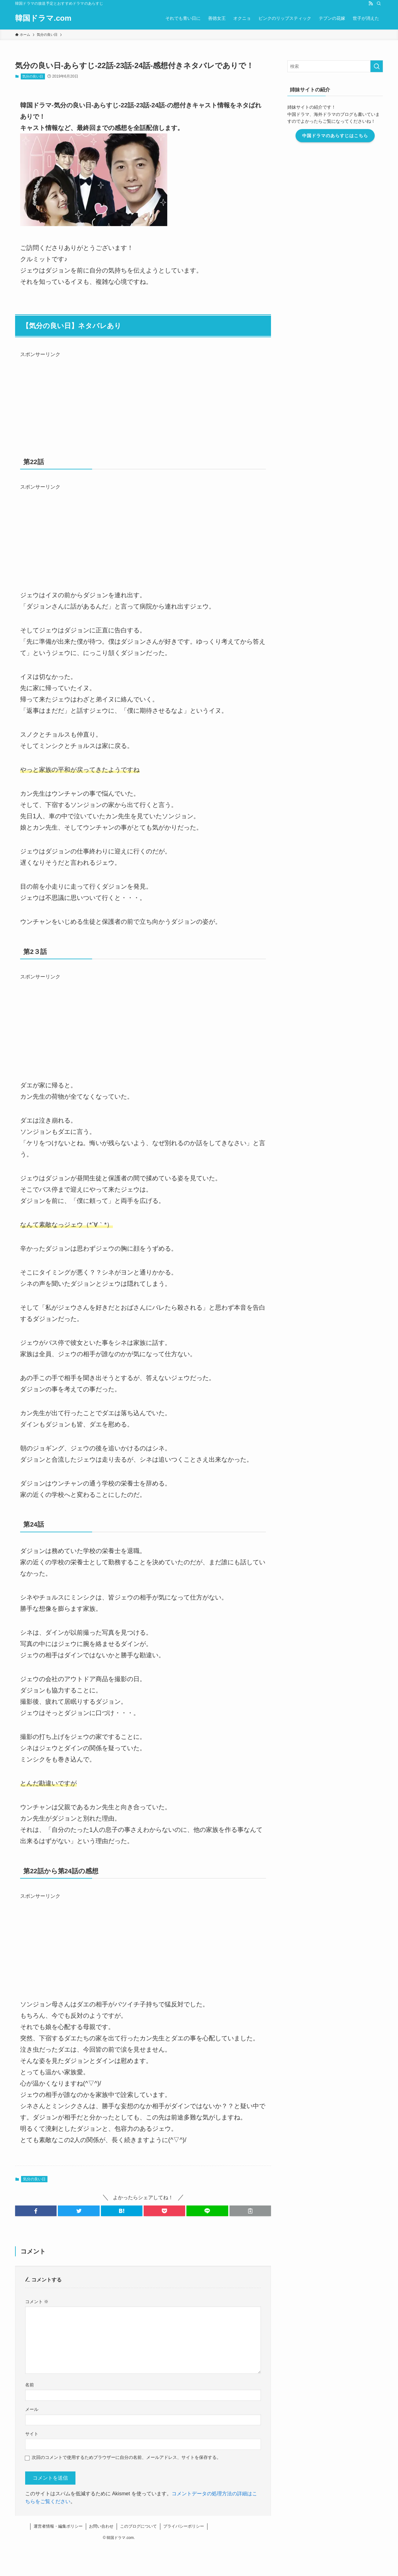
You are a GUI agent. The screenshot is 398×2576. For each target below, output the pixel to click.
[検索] (379, 3)
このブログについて (138, 2526)
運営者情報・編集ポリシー (58, 2526)
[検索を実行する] (376, 66)
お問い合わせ (101, 2526)
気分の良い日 (32, 76)
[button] (36, 2210)
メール (31, 2409)
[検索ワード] (335, 66)
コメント (36, 2301)
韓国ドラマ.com (43, 18)
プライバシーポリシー (183, 2526)
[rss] (371, 3)
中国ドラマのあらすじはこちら (335, 135)
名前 (29, 2384)
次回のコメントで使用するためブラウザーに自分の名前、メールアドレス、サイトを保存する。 (126, 2457)
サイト (31, 2433)
